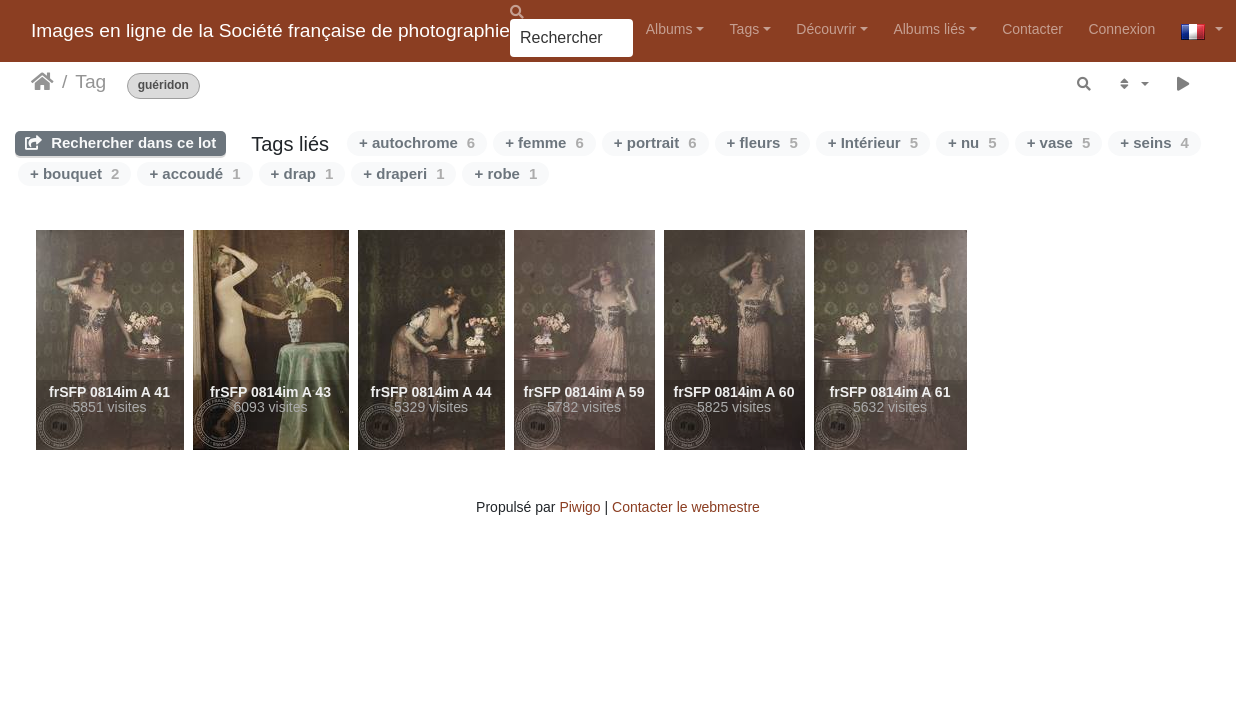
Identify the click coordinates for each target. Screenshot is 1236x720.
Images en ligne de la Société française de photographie (270, 30)
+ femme (544, 142)
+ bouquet (74, 173)
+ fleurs (762, 142)
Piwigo (579, 507)
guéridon (163, 85)
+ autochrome (417, 142)
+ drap (302, 173)
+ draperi (403, 173)
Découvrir (826, 29)
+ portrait (655, 142)
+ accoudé (194, 173)
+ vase (1059, 142)
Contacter (1032, 29)
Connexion (1121, 29)
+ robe (505, 173)
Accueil (42, 82)
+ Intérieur (873, 142)
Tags (745, 29)
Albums (669, 29)
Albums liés (929, 29)
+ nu (972, 142)
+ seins (1154, 142)
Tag (90, 81)
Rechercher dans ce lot (120, 142)
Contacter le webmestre (686, 507)
